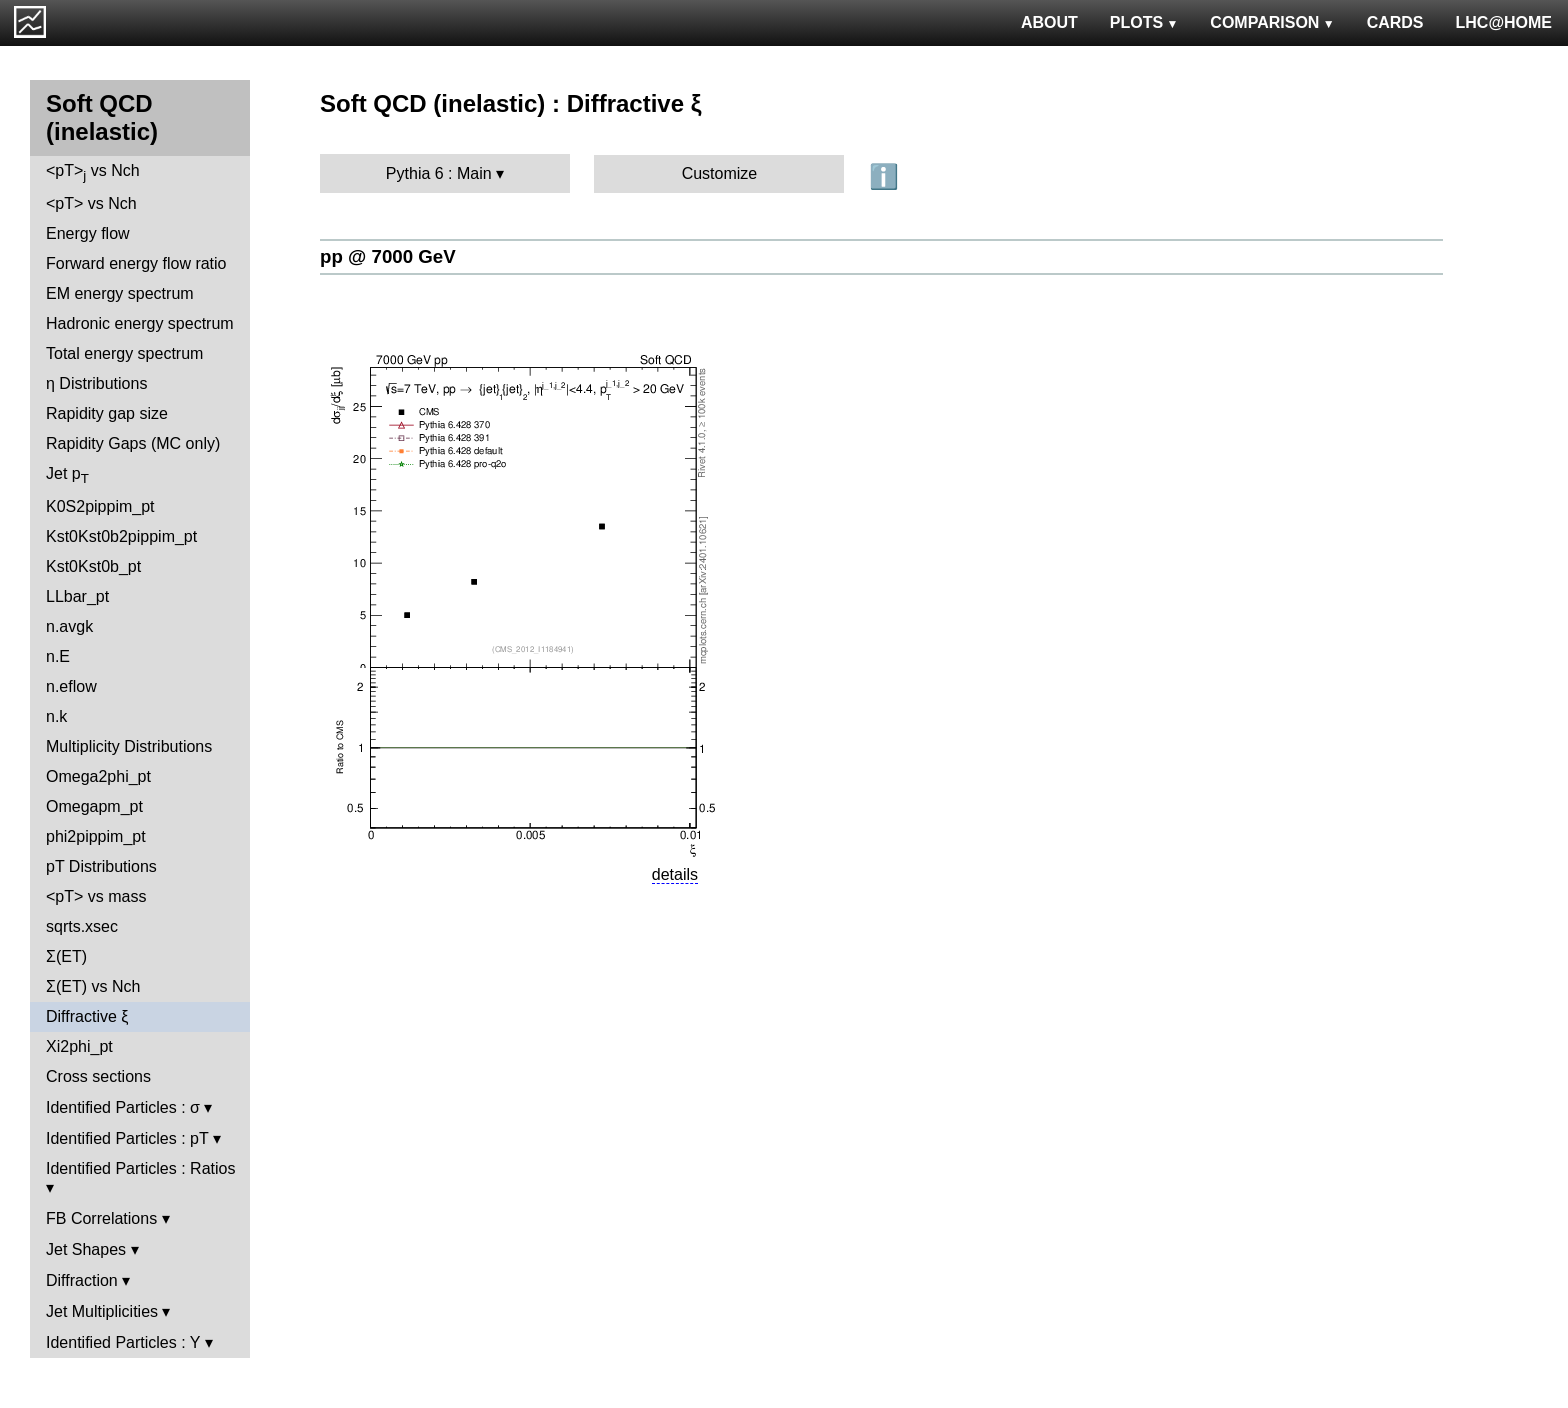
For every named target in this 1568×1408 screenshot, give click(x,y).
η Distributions (96, 383)
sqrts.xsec (82, 926)
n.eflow (71, 686)
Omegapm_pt (94, 806)
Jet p (67, 475)
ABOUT (1049, 22)
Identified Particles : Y (123, 1342)
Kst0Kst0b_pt (93, 566)
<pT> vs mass (96, 896)
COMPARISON (1272, 22)
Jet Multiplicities (102, 1311)
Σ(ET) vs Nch (93, 986)
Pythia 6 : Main (439, 173)
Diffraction (82, 1280)
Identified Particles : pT (127, 1138)
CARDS (1395, 22)
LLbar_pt (77, 596)
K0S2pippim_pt (100, 506)
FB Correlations (101, 1218)
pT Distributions (101, 866)
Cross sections (98, 1076)
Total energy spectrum (124, 353)
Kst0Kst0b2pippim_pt (121, 536)
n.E (58, 656)
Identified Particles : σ (123, 1107)
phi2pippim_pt (96, 836)
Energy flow (88, 233)
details (675, 874)
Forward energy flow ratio (136, 263)
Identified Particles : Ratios (140, 1168)
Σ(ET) (66, 956)
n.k (56, 716)
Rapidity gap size (107, 413)
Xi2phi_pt (79, 1046)
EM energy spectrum (120, 293)
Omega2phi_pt (98, 776)
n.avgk (69, 626)
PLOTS (1144, 22)
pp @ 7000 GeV (388, 256)
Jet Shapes (86, 1249)
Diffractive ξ (87, 1016)
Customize (720, 173)
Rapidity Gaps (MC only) (133, 443)
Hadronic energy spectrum (140, 323)
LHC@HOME (1504, 22)
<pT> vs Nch (93, 172)
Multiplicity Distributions (129, 746)
